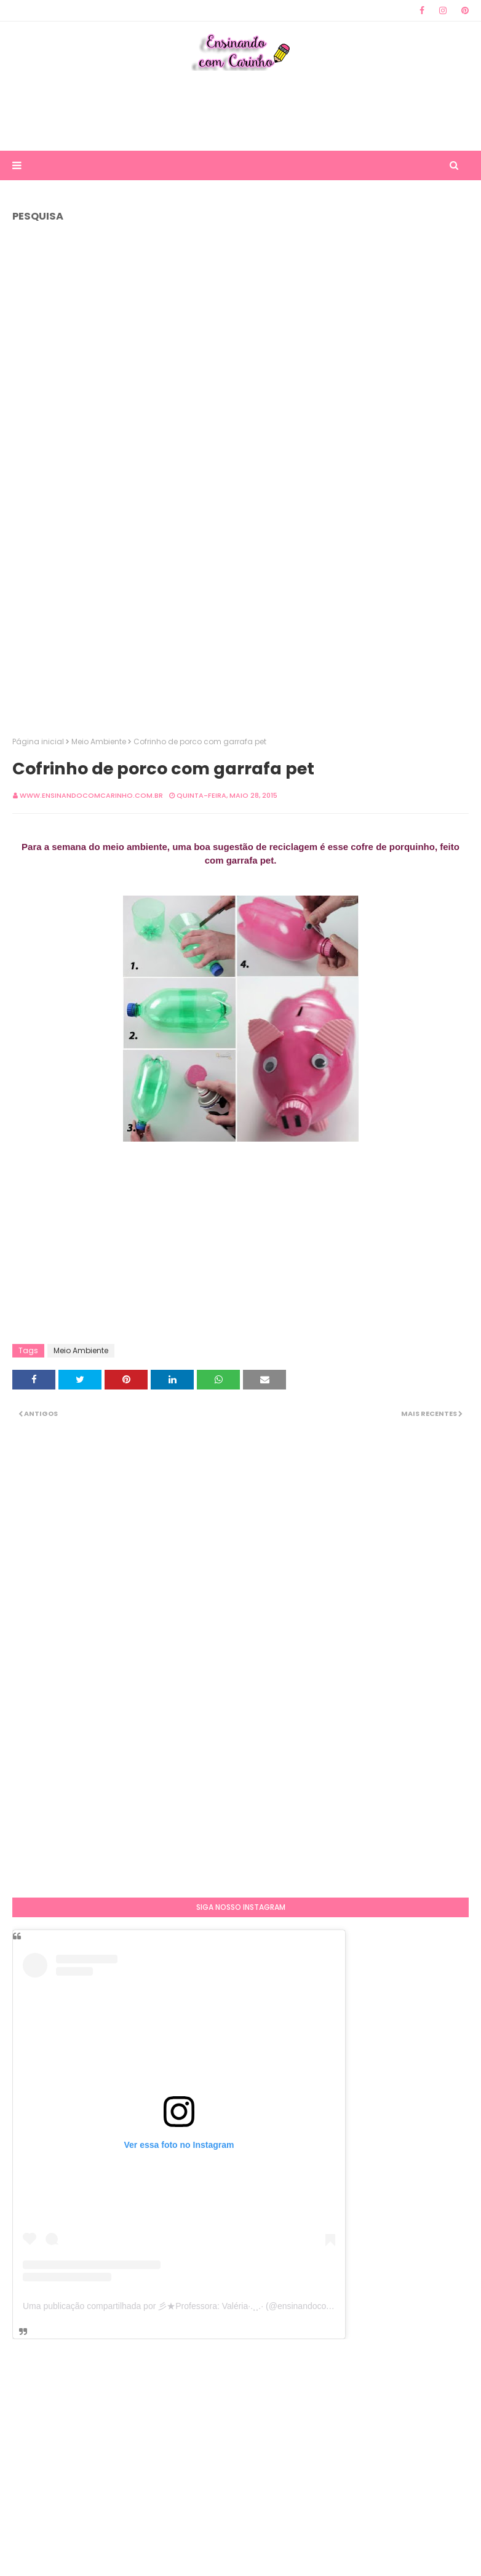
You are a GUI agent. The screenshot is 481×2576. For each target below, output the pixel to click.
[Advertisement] (240, 110)
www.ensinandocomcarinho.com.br (91, 795)
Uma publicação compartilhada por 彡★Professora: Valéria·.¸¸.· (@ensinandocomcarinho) (194, 2306)
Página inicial (38, 741)
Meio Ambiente (98, 741)
